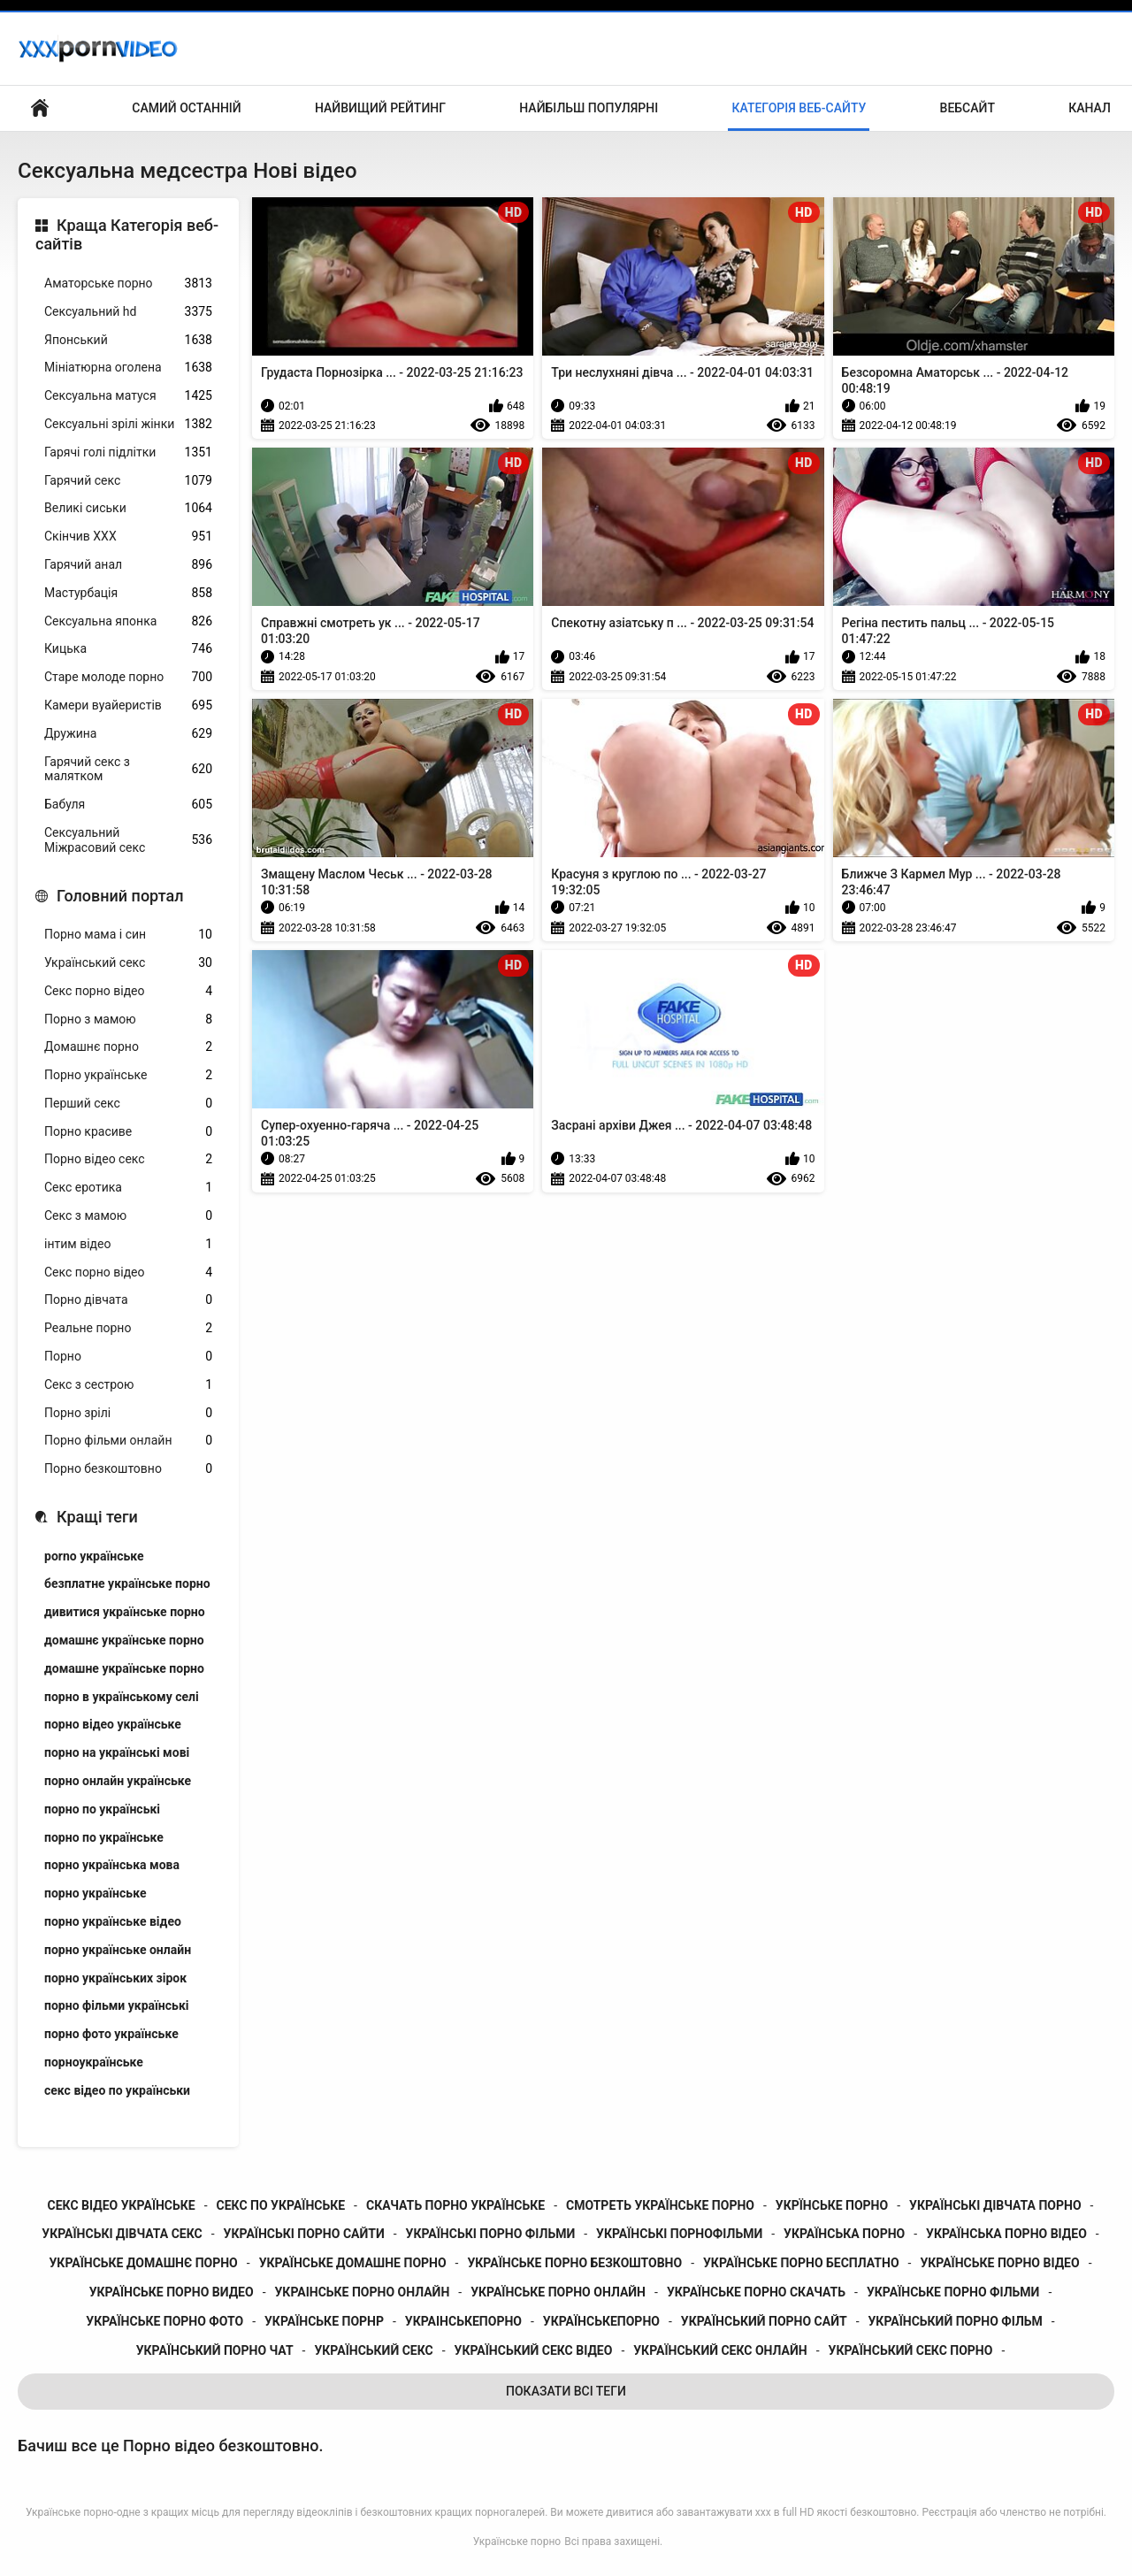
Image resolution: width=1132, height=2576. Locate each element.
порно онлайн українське (117, 1781)
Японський (128, 340)
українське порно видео (171, 2292)
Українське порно (517, 2541)
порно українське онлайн (117, 1950)
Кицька (128, 648)
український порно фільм (955, 2321)
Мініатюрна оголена (128, 367)
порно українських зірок (115, 1978)
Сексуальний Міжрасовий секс (128, 840)
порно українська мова (112, 1865)
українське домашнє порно (144, 2263)
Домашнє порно (128, 1046)
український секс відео (534, 2350)
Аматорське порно (128, 283)
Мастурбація (128, 593)
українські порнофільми (679, 2234)
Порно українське (128, 1075)
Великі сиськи (128, 508)
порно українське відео (112, 1921)
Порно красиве (128, 1131)
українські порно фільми (491, 2234)
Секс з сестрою (128, 1384)
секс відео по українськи (117, 2090)
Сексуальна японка (128, 621)
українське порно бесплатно (801, 2263)
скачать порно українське (455, 2205)
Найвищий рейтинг (380, 108)
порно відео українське (112, 1724)
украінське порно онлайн (362, 2292)
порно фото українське (111, 2034)
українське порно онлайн (558, 2292)
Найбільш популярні (588, 108)
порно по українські (102, 1809)
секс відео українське (121, 2205)
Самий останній (186, 108)
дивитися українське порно (124, 1612)
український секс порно (911, 2350)
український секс (373, 2350)
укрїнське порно (832, 2205)
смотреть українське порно (660, 2205)
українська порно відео (1006, 2234)
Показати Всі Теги (566, 2391)
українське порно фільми (953, 2292)
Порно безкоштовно (128, 1468)
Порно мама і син (128, 934)
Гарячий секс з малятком (128, 769)
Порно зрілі (128, 1413)
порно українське (95, 1893)
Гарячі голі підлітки (128, 452)
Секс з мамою (128, 1215)
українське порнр (324, 2321)
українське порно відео (999, 2263)
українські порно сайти (304, 2234)
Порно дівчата (128, 1299)
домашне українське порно (124, 1668)
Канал (1089, 108)
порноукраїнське (93, 2062)
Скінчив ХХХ (128, 536)
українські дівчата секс (122, 2234)
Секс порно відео (128, 991)
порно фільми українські (116, 2005)
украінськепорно (463, 2321)
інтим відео (128, 1244)
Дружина (128, 733)
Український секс (128, 962)
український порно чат (215, 2350)
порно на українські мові (116, 1752)
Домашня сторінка (40, 108)
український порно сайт (764, 2321)
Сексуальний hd (128, 311)
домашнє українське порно (124, 1640)
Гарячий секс (128, 480)
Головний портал (120, 895)
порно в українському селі (121, 1697)
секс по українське (281, 2205)
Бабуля (128, 804)
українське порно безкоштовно (574, 2263)
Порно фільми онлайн (128, 1440)
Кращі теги (97, 1516)
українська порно (844, 2234)
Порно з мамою (128, 1019)
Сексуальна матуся (128, 395)
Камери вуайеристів (128, 705)
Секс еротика (128, 1187)
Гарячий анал (128, 564)
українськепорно (601, 2321)
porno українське (94, 1556)
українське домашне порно (353, 2263)
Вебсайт (967, 108)
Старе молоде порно (128, 677)
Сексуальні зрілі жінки (128, 424)
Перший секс (128, 1103)
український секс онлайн (720, 2350)
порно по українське (104, 1837)
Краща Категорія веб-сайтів (126, 235)
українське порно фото (164, 2321)
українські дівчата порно (995, 2205)
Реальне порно (128, 1328)
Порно (128, 1356)
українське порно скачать (756, 2292)
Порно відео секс (128, 1159)
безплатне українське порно (127, 1583)
